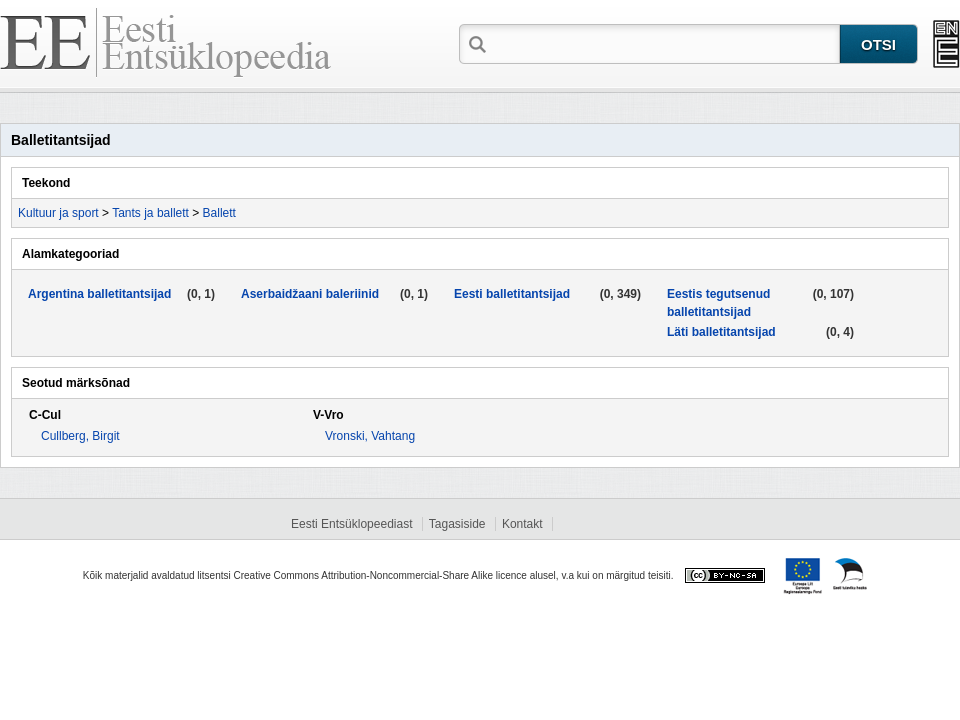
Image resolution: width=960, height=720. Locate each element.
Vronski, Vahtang (370, 436)
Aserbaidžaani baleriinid (310, 294)
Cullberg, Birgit (80, 436)
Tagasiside (457, 524)
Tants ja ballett (150, 213)
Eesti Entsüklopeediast (351, 524)
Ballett (219, 213)
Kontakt (522, 524)
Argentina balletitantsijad (99, 294)
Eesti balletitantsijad (512, 294)
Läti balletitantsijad (721, 332)
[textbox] (665, 43)
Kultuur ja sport (58, 213)
